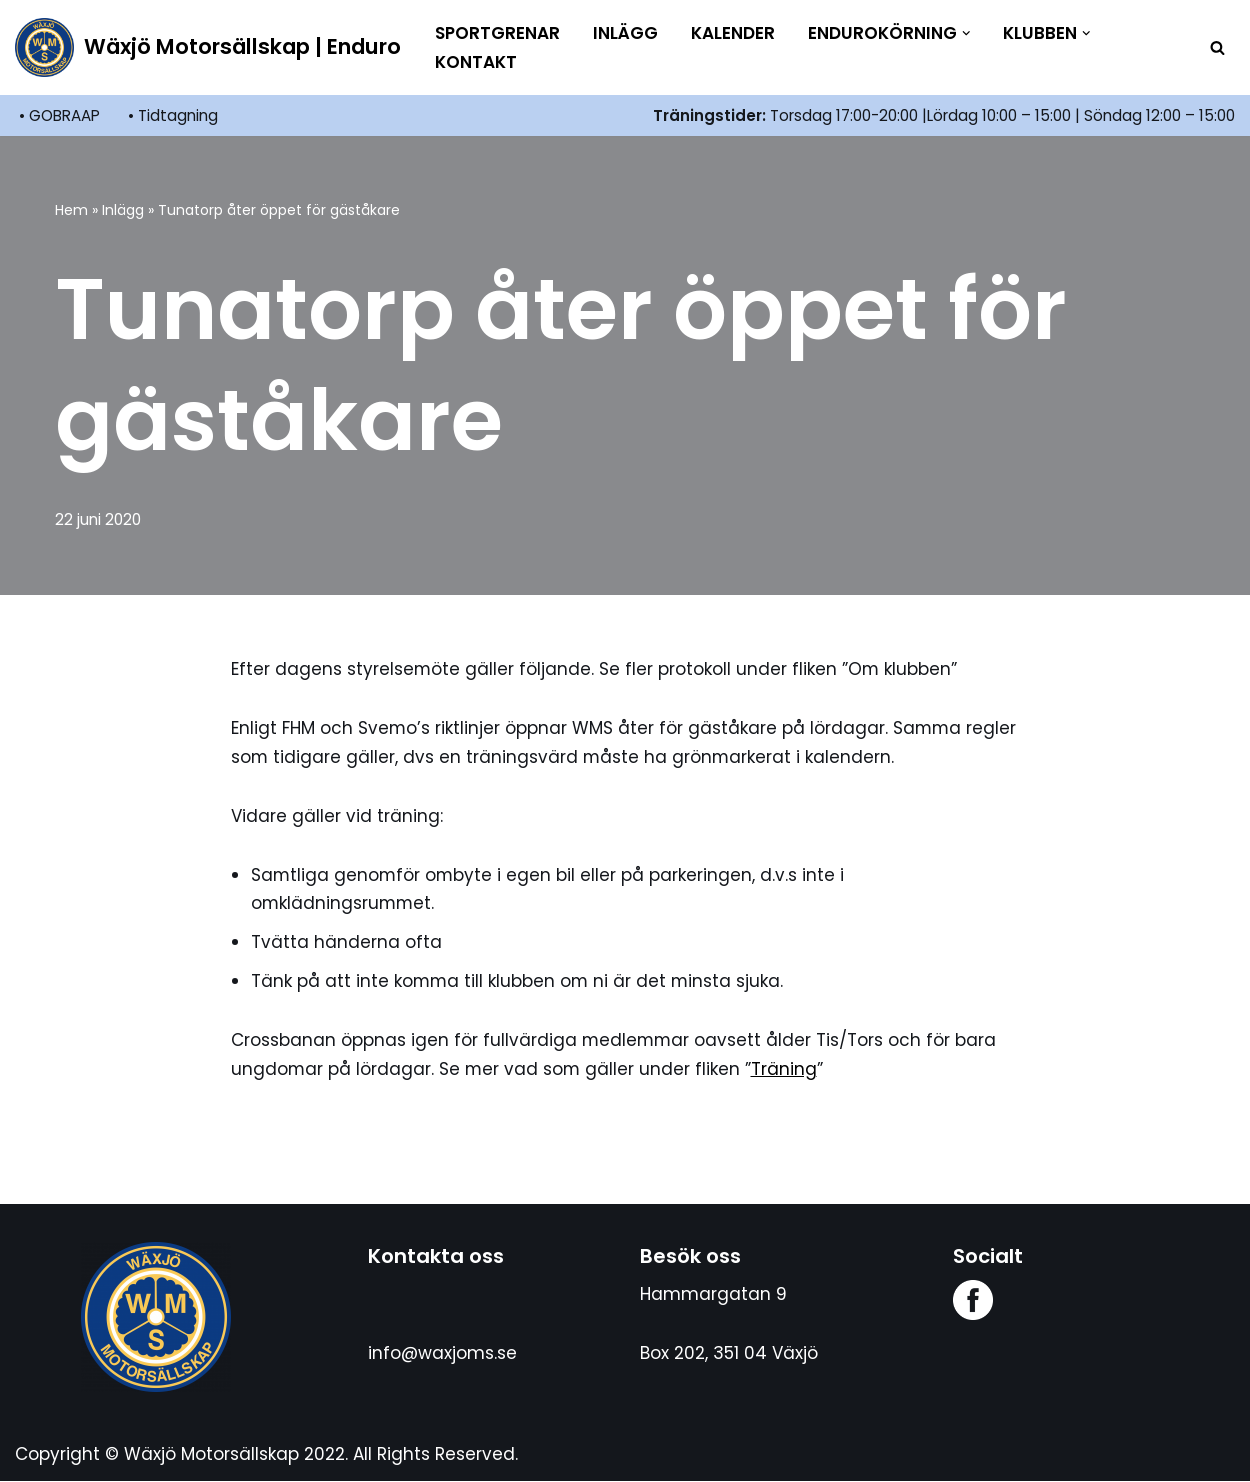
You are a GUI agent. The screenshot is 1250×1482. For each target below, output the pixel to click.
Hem (71, 210)
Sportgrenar (497, 33)
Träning (787, 1069)
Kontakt (476, 62)
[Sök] (1217, 47)
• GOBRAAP (59, 115)
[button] (966, 33)
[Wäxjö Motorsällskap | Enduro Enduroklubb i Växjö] (208, 47)
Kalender (733, 33)
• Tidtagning (173, 115)
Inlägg (625, 33)
